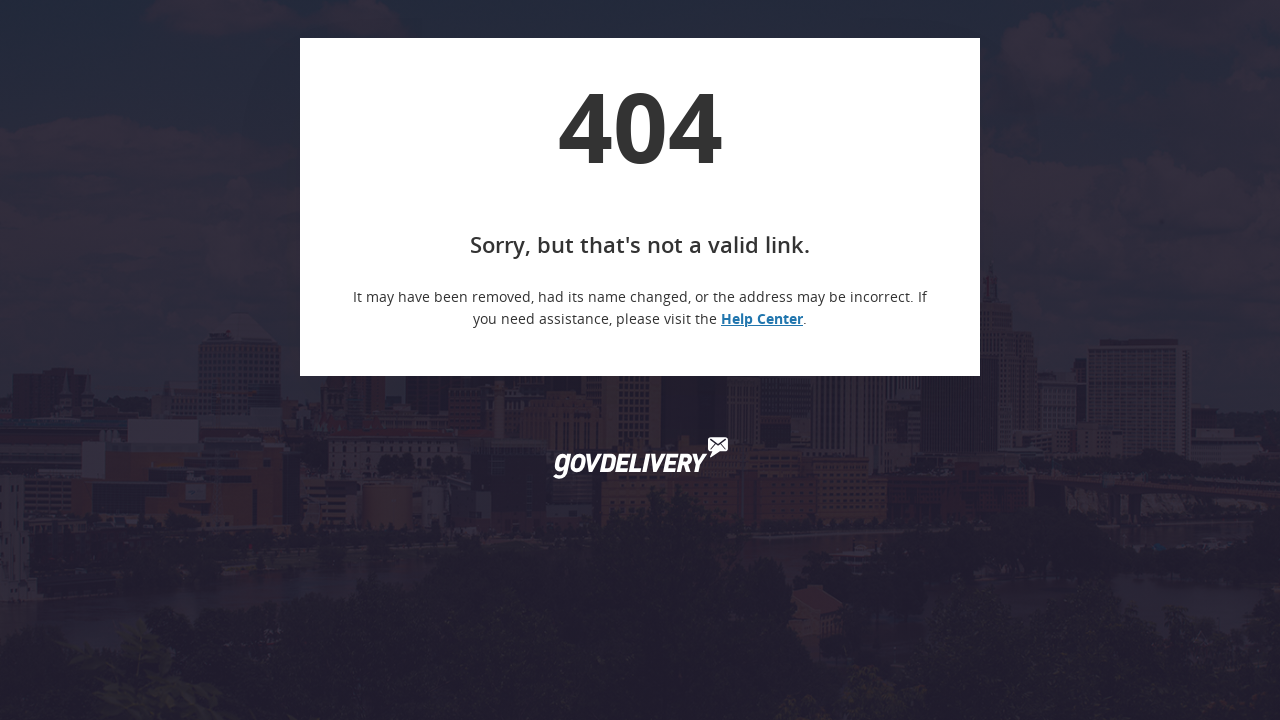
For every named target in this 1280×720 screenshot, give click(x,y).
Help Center (762, 318)
